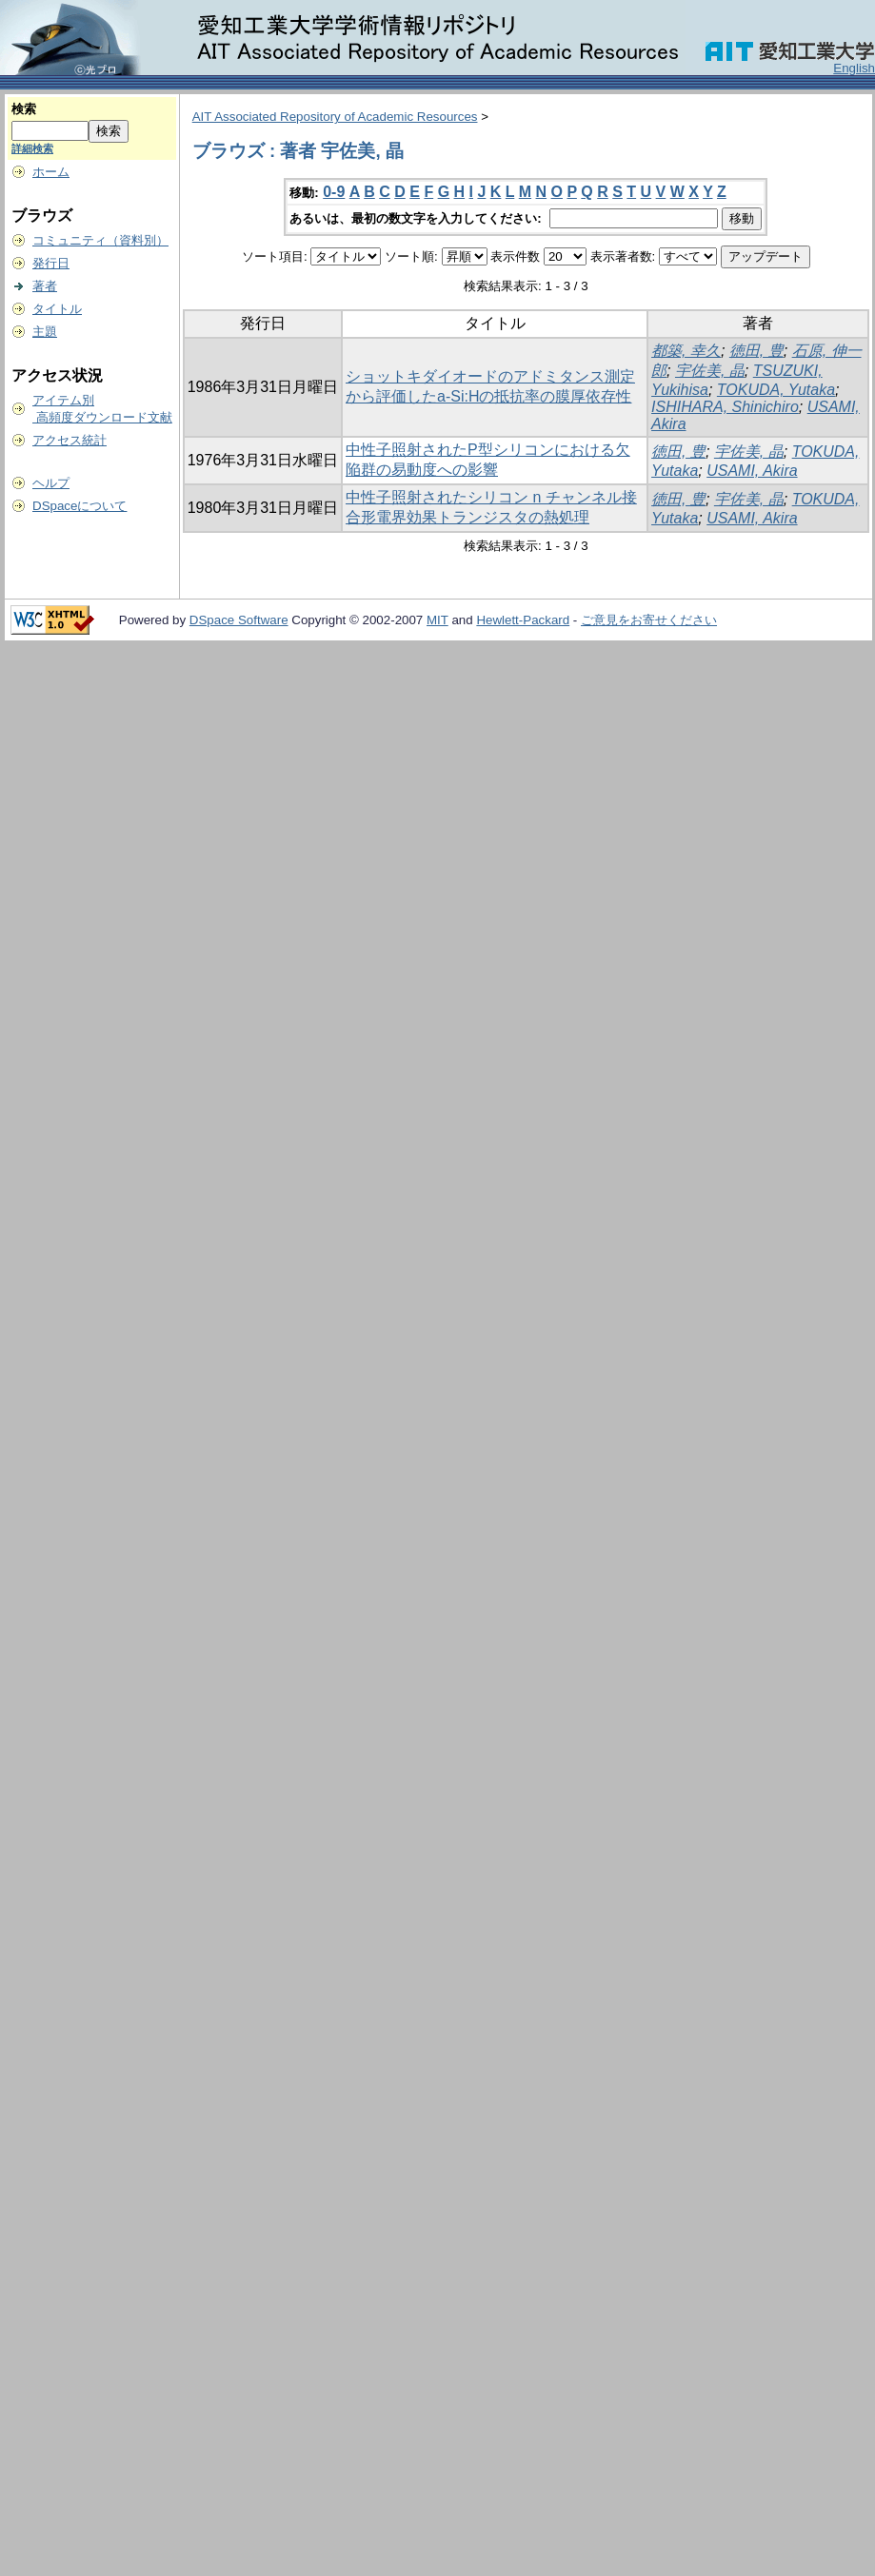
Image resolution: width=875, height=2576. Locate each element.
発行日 (51, 263)
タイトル (57, 309)
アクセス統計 (69, 440)
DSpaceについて (79, 506)
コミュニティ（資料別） (100, 240)
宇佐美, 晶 (710, 371)
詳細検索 (32, 148)
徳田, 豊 (756, 351)
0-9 (334, 192)
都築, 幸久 (686, 351)
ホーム (51, 172)
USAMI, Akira (751, 470)
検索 (23, 109)
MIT (437, 620)
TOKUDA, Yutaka (776, 390)
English (854, 68)
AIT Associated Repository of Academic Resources (335, 116)
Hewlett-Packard (522, 620)
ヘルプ (51, 483)
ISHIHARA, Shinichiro (725, 407)
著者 (44, 286)
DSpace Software (238, 620)
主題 (44, 331)
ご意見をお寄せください (649, 620)
